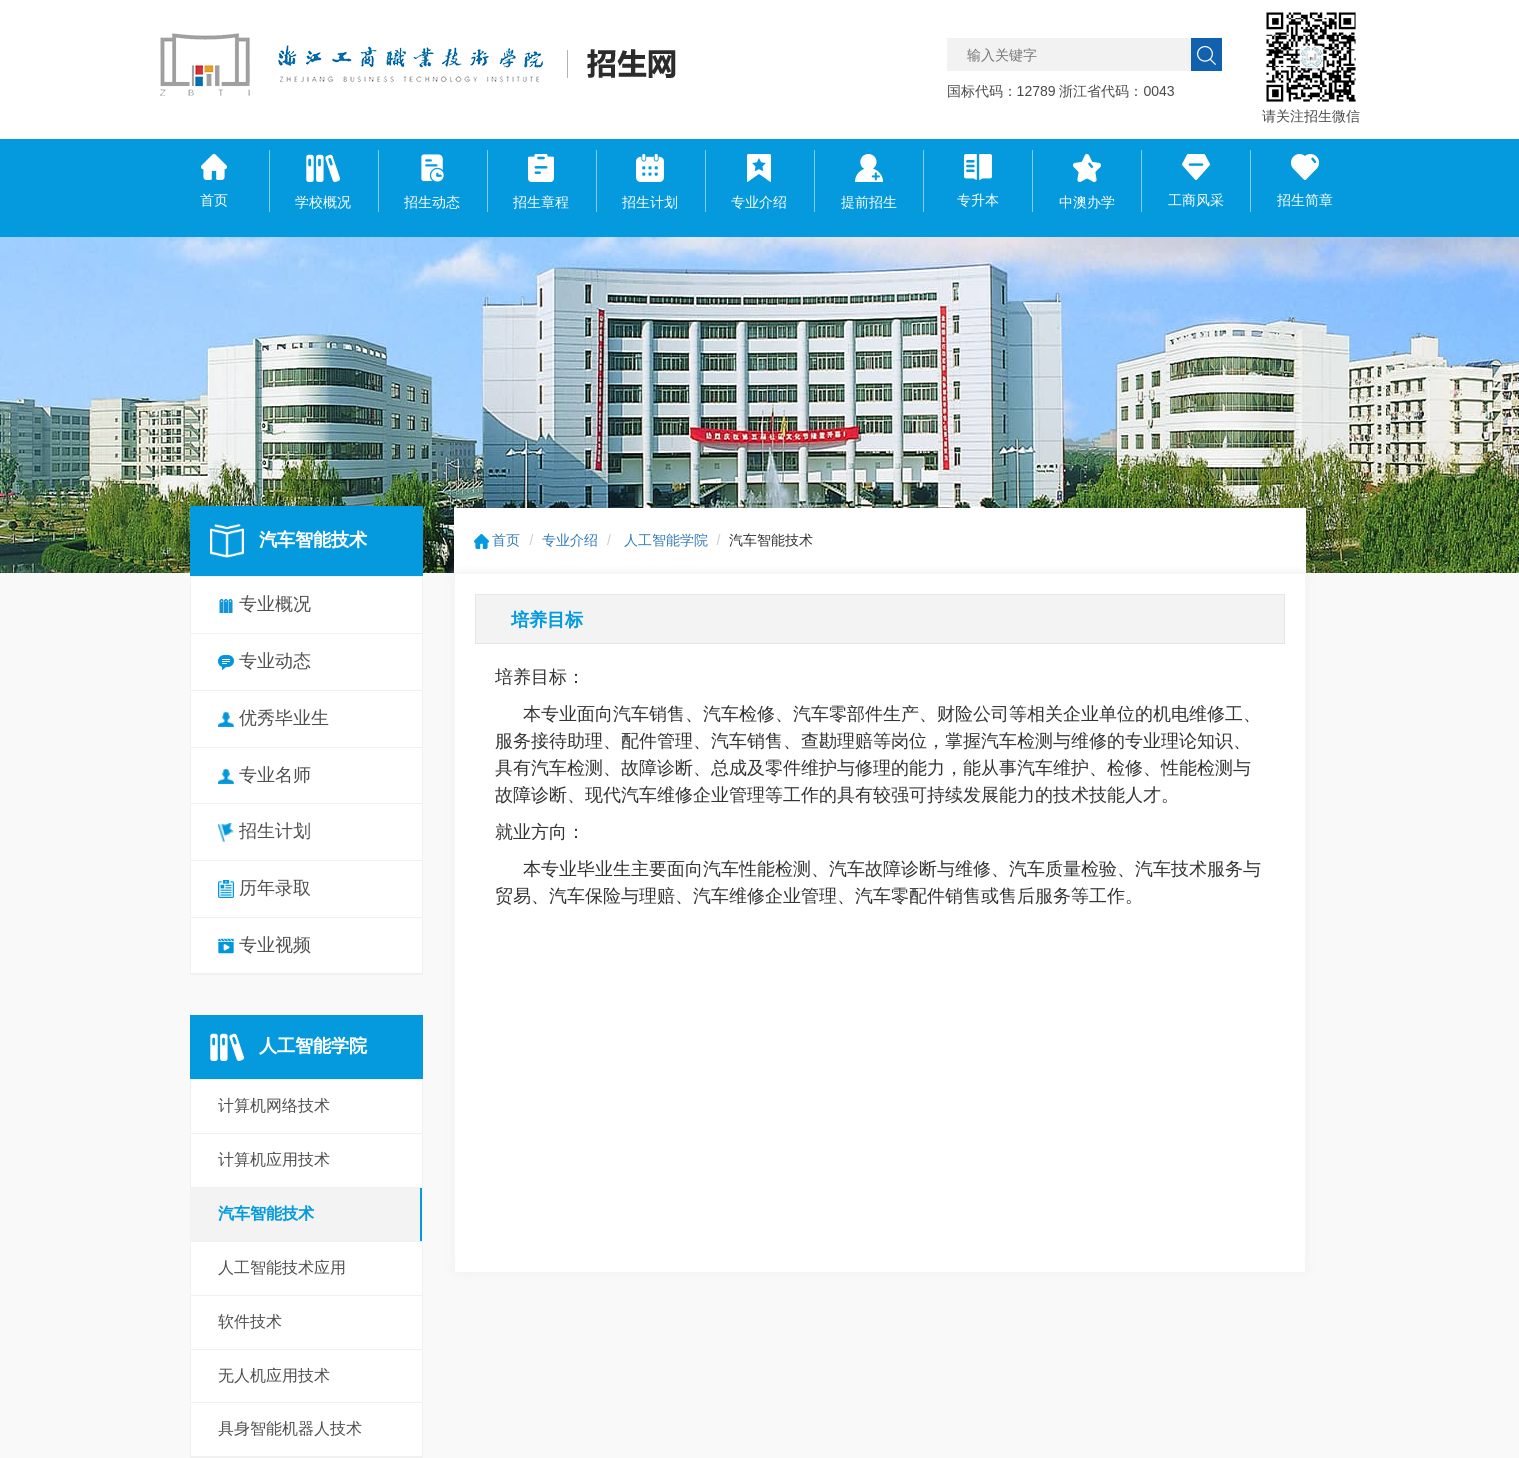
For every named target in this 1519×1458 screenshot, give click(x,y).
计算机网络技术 (274, 1105)
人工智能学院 (666, 540)
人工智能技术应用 (282, 1267)
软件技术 (250, 1321)
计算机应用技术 (274, 1159)
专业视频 (264, 945)
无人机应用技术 (274, 1375)
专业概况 (264, 604)
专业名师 (264, 775)
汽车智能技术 (266, 1213)
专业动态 (264, 661)
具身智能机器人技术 (290, 1428)
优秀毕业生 (273, 718)
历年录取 (264, 888)
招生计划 (264, 831)
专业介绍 (570, 540)
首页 (497, 540)
